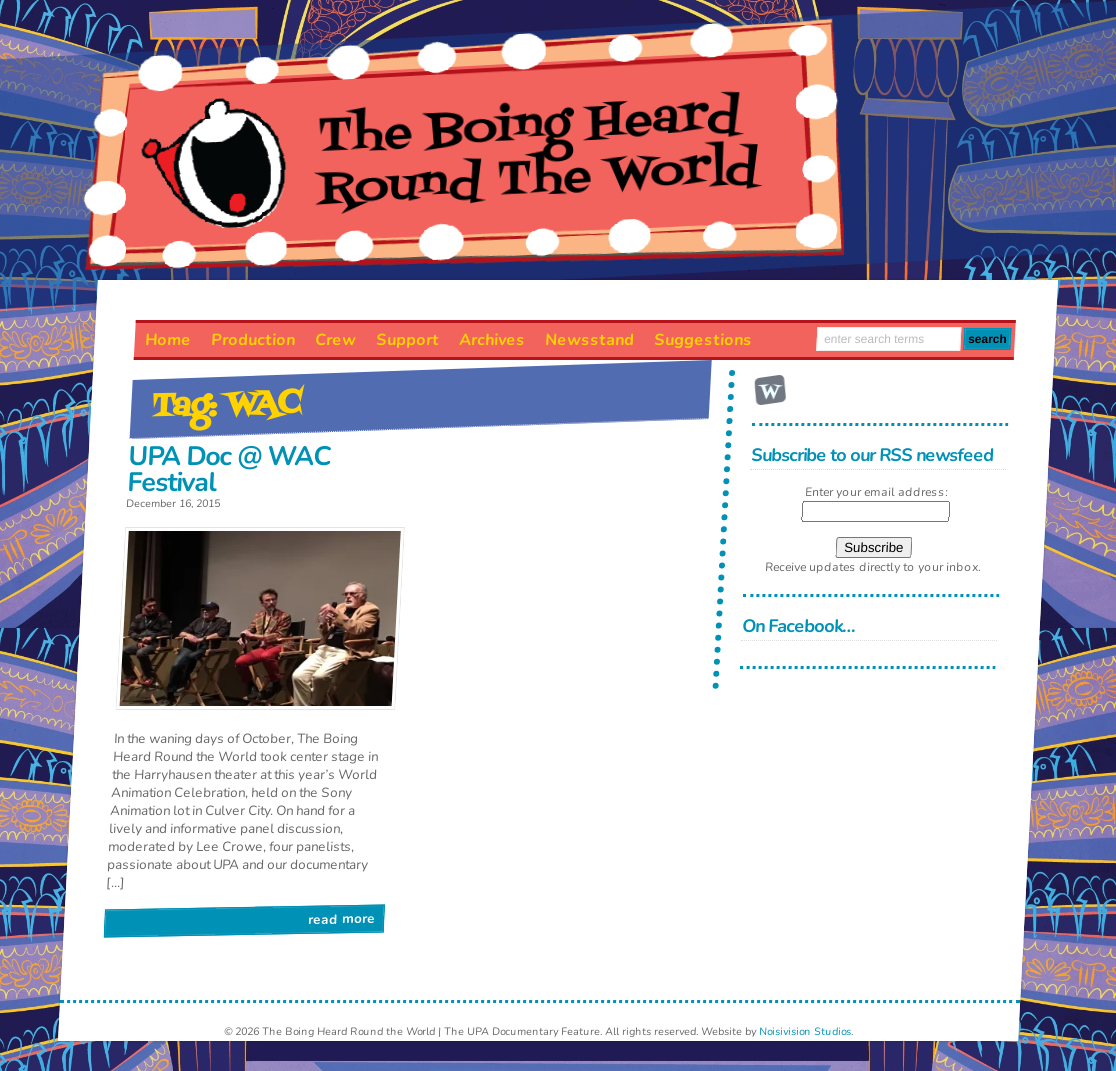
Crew (335, 340)
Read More (342, 918)
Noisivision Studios (805, 1031)
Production (252, 340)
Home (167, 340)
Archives (491, 340)
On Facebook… (799, 626)
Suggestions (702, 340)
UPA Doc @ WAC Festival (229, 469)
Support (407, 340)
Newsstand (589, 340)
